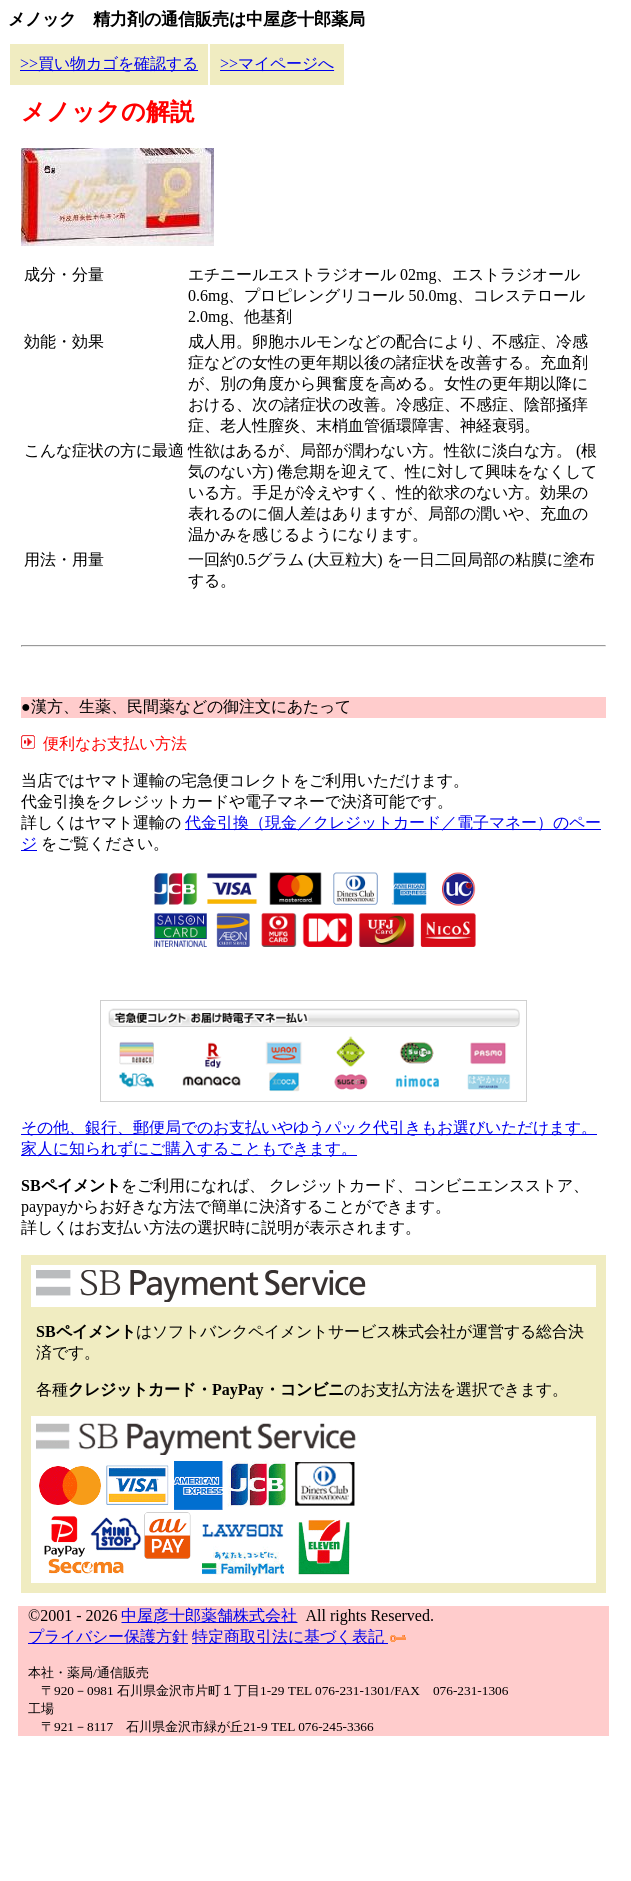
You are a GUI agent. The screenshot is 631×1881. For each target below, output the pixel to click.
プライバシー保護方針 (108, 1636)
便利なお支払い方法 (111, 743)
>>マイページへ (277, 63)
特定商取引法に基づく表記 (299, 1636)
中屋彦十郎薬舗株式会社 (209, 1615)
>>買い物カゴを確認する (109, 63)
